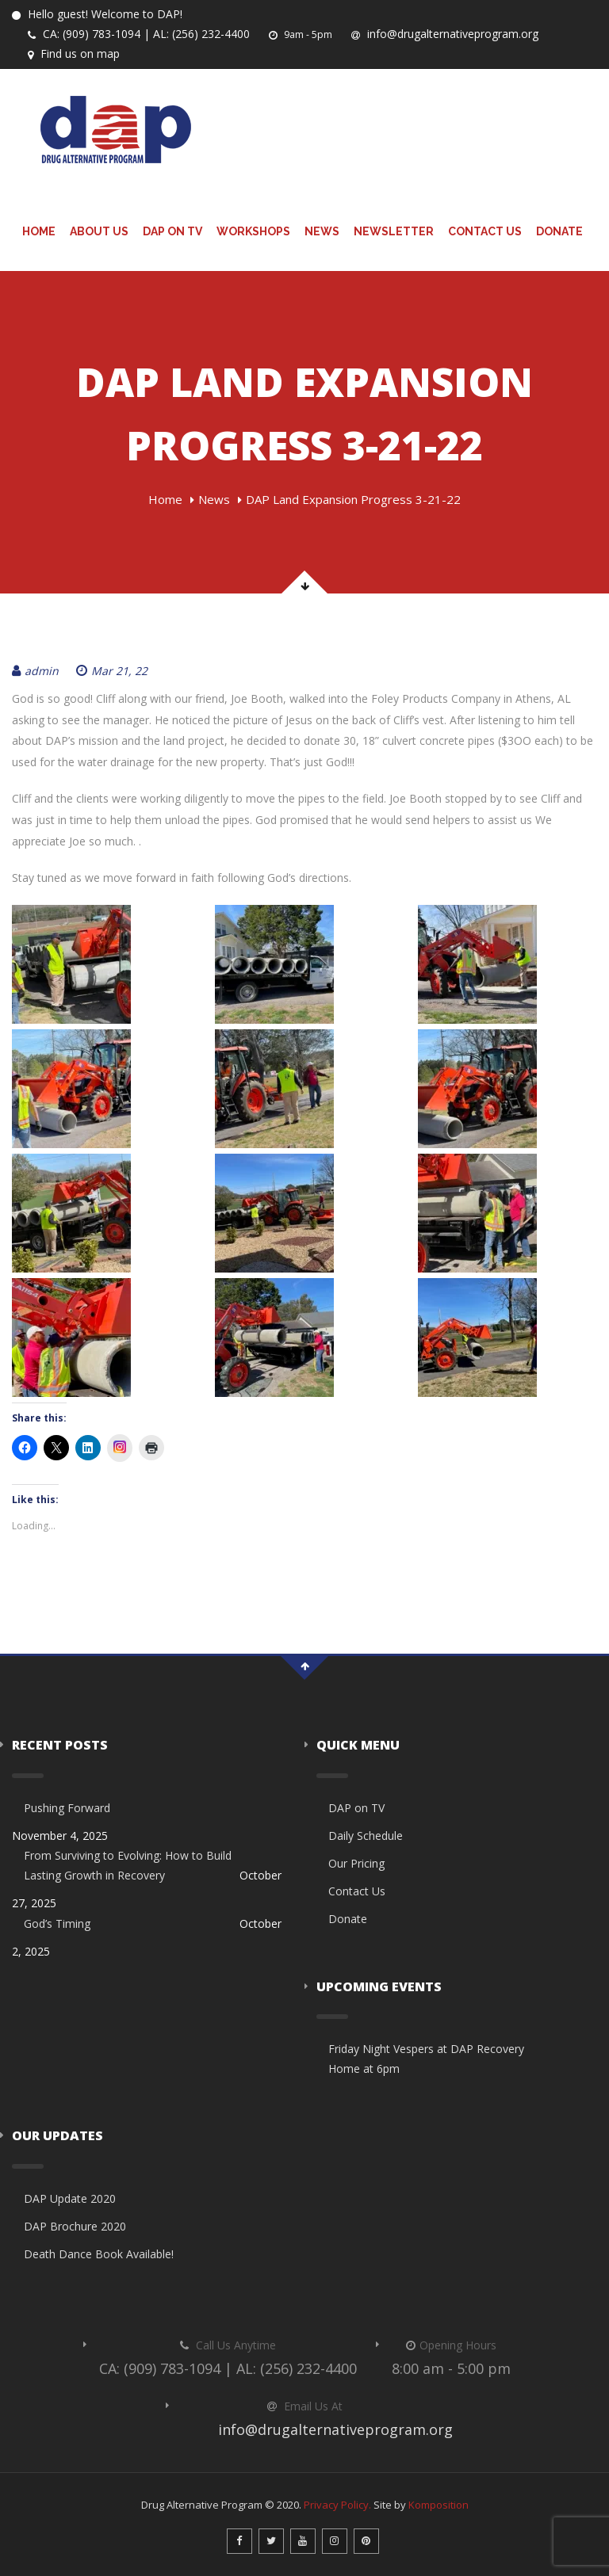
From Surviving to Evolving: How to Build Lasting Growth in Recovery (128, 1865)
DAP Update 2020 (70, 2198)
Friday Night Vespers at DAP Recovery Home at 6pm (426, 2058)
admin (35, 670)
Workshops (253, 231)
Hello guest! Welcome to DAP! (97, 13)
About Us (99, 231)
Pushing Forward (67, 1807)
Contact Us (485, 231)
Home (39, 231)
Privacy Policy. (337, 2505)
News (321, 231)
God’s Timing (57, 1923)
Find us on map (74, 53)
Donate (559, 231)
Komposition (438, 2505)
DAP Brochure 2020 (75, 2226)
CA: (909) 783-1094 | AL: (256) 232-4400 (139, 33)
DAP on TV (172, 231)
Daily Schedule (365, 1835)
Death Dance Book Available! (99, 2253)
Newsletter (394, 231)
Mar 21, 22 (111, 670)
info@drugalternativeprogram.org (444, 33)
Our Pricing (356, 1863)
